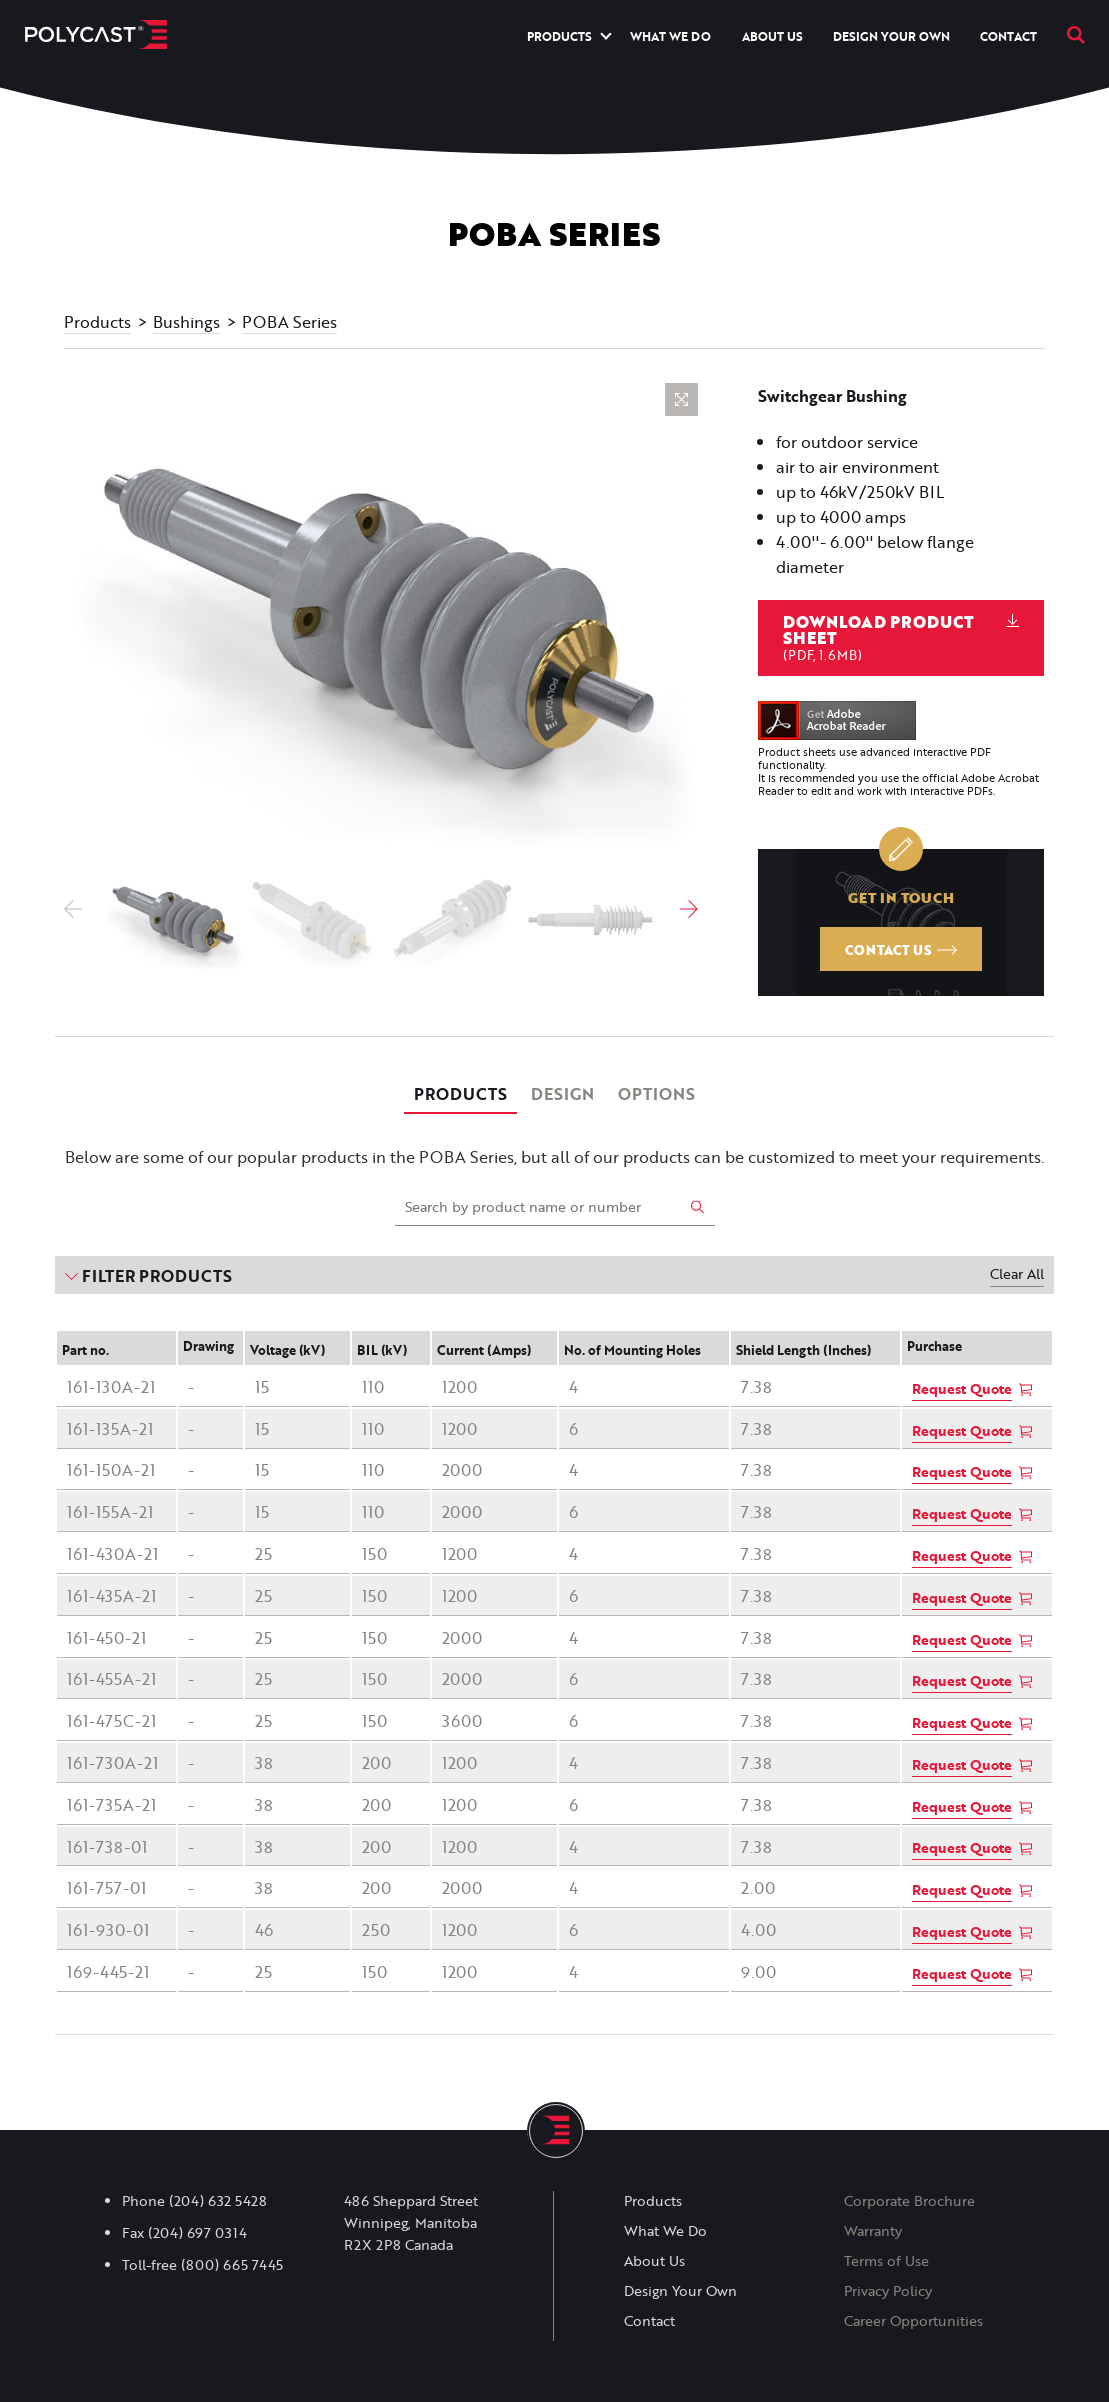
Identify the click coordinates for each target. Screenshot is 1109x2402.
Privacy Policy (888, 2291)
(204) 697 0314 (197, 2233)
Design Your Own (891, 36)
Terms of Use (886, 2261)
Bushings (186, 321)
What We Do (670, 36)
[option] (381, 621)
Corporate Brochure (909, 2201)
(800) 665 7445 (232, 2265)
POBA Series (289, 321)
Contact (1008, 36)
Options (656, 1094)
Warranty (873, 2231)
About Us (772, 36)
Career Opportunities (913, 2321)
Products (559, 36)
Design (562, 1094)
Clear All (1017, 1274)
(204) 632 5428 (218, 2201)
